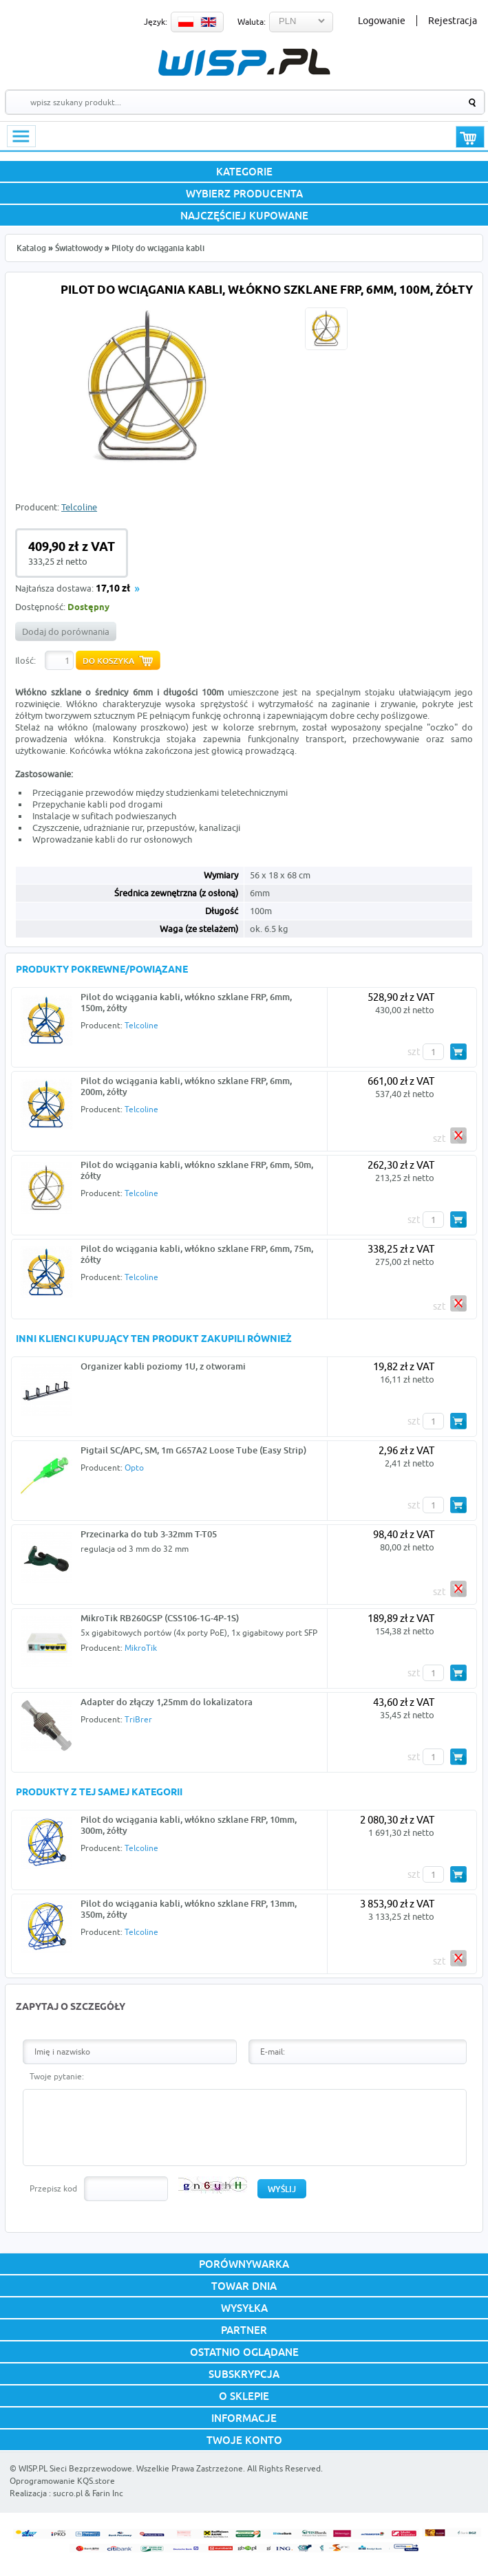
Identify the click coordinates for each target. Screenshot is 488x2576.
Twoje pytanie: (57, 2076)
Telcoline (79, 506)
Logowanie (381, 20)
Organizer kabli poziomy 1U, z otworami (163, 1366)
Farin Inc (107, 2493)
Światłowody (79, 248)
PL (186, 22)
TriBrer (138, 1719)
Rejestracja (452, 20)
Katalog (31, 248)
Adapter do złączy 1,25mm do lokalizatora (167, 1701)
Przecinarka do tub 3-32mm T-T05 (149, 1533)
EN (208, 22)
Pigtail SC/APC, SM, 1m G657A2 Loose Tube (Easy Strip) (193, 1449)
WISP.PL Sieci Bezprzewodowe (75, 2468)
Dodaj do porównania (65, 631)
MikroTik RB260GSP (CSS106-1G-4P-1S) (160, 1617)
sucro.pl (68, 2493)
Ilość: (25, 660)
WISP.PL (244, 62)
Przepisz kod (53, 2188)
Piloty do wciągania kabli (158, 248)
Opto (134, 1467)
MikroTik (141, 1648)
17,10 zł (113, 589)
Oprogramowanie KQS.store (62, 2481)
